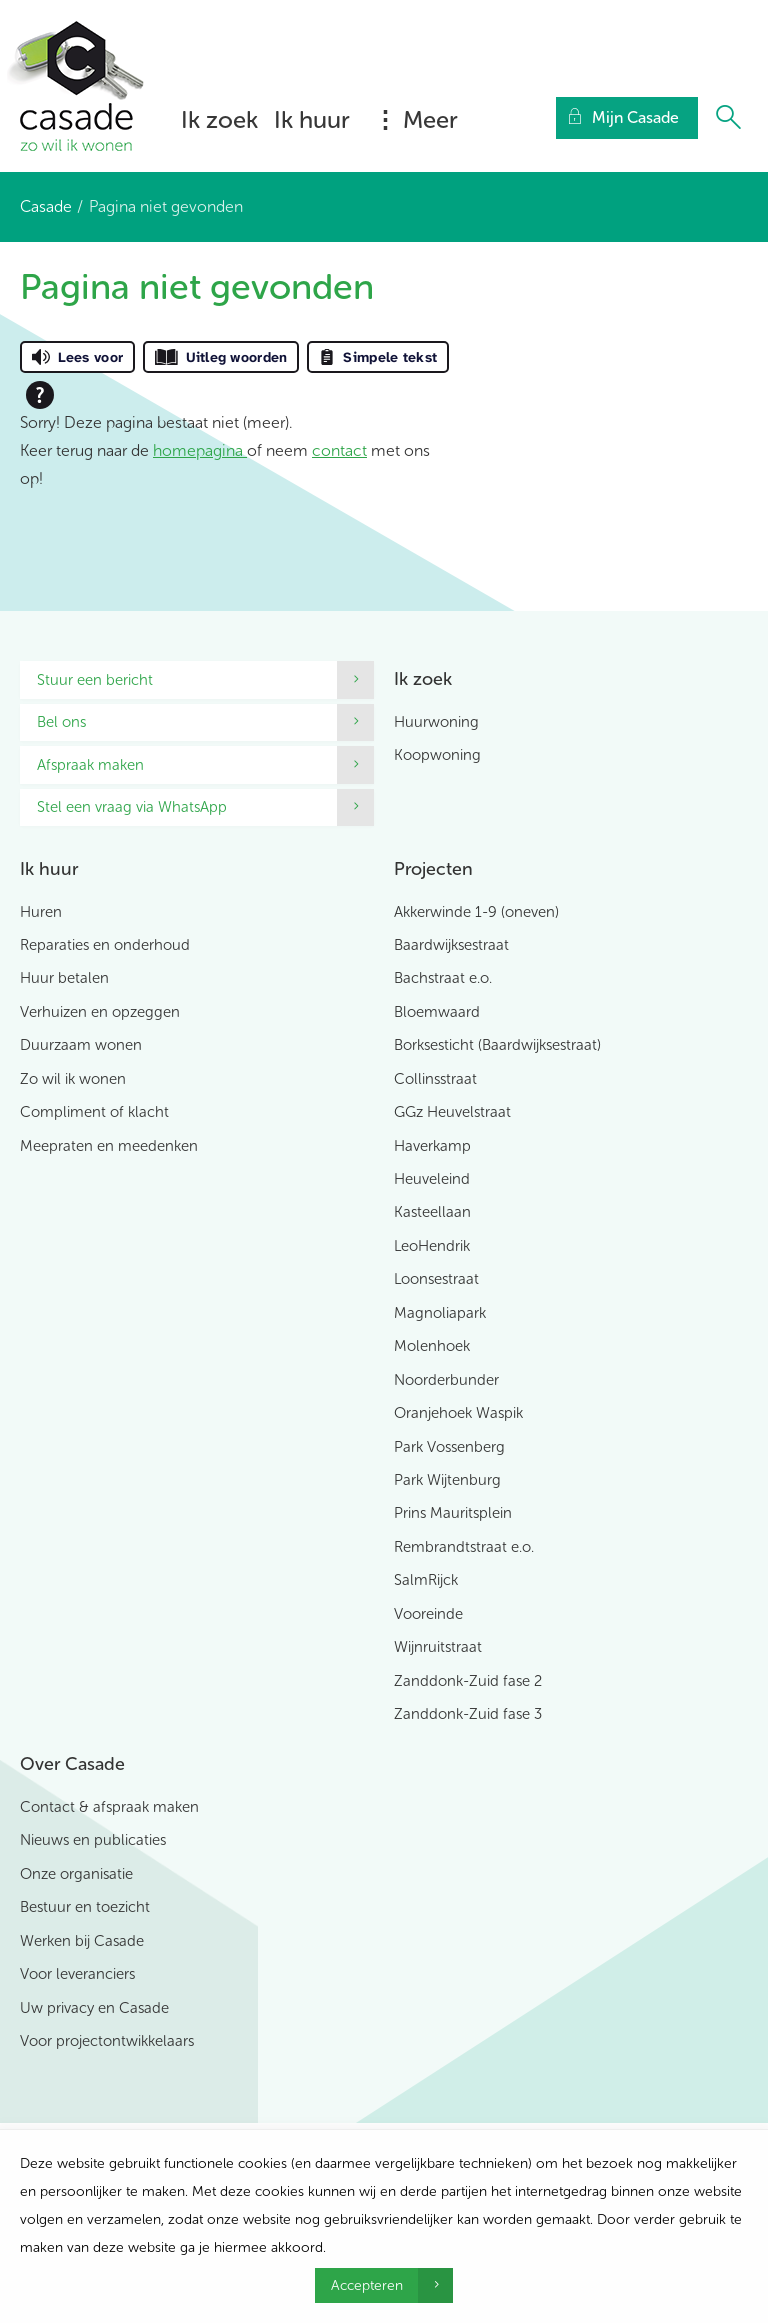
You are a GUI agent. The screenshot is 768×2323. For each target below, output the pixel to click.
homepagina (200, 450)
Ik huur (312, 119)
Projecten (433, 869)
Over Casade (72, 1764)
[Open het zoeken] (728, 118)
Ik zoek (219, 119)
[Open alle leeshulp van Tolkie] (40, 395)
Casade (46, 206)
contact (339, 450)
